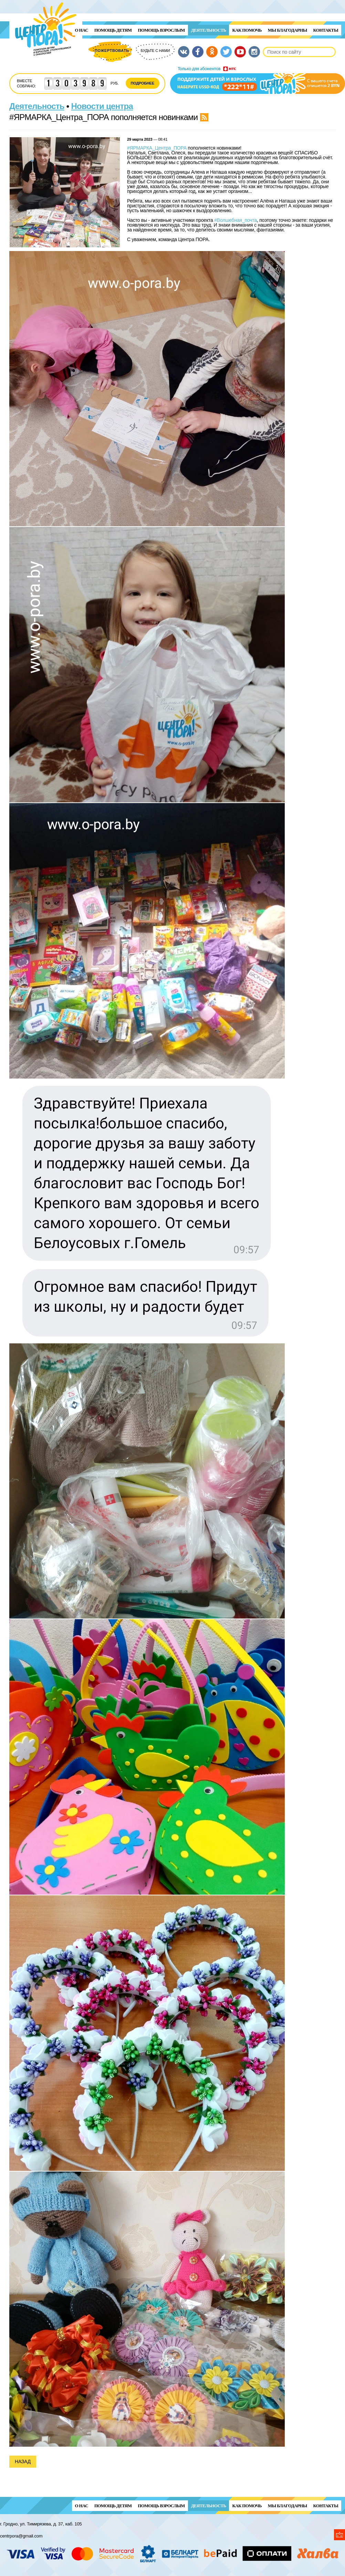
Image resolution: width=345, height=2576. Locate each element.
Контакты (325, 30)
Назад (23, 2461)
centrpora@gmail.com (21, 2536)
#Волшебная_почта (235, 220)
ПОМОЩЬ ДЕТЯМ (113, 30)
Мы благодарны (287, 30)
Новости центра (102, 106)
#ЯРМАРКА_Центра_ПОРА (157, 148)
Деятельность (208, 30)
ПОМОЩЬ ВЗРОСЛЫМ (161, 30)
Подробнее (143, 83)
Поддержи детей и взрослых (257, 80)
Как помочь (246, 30)
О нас (81, 30)
